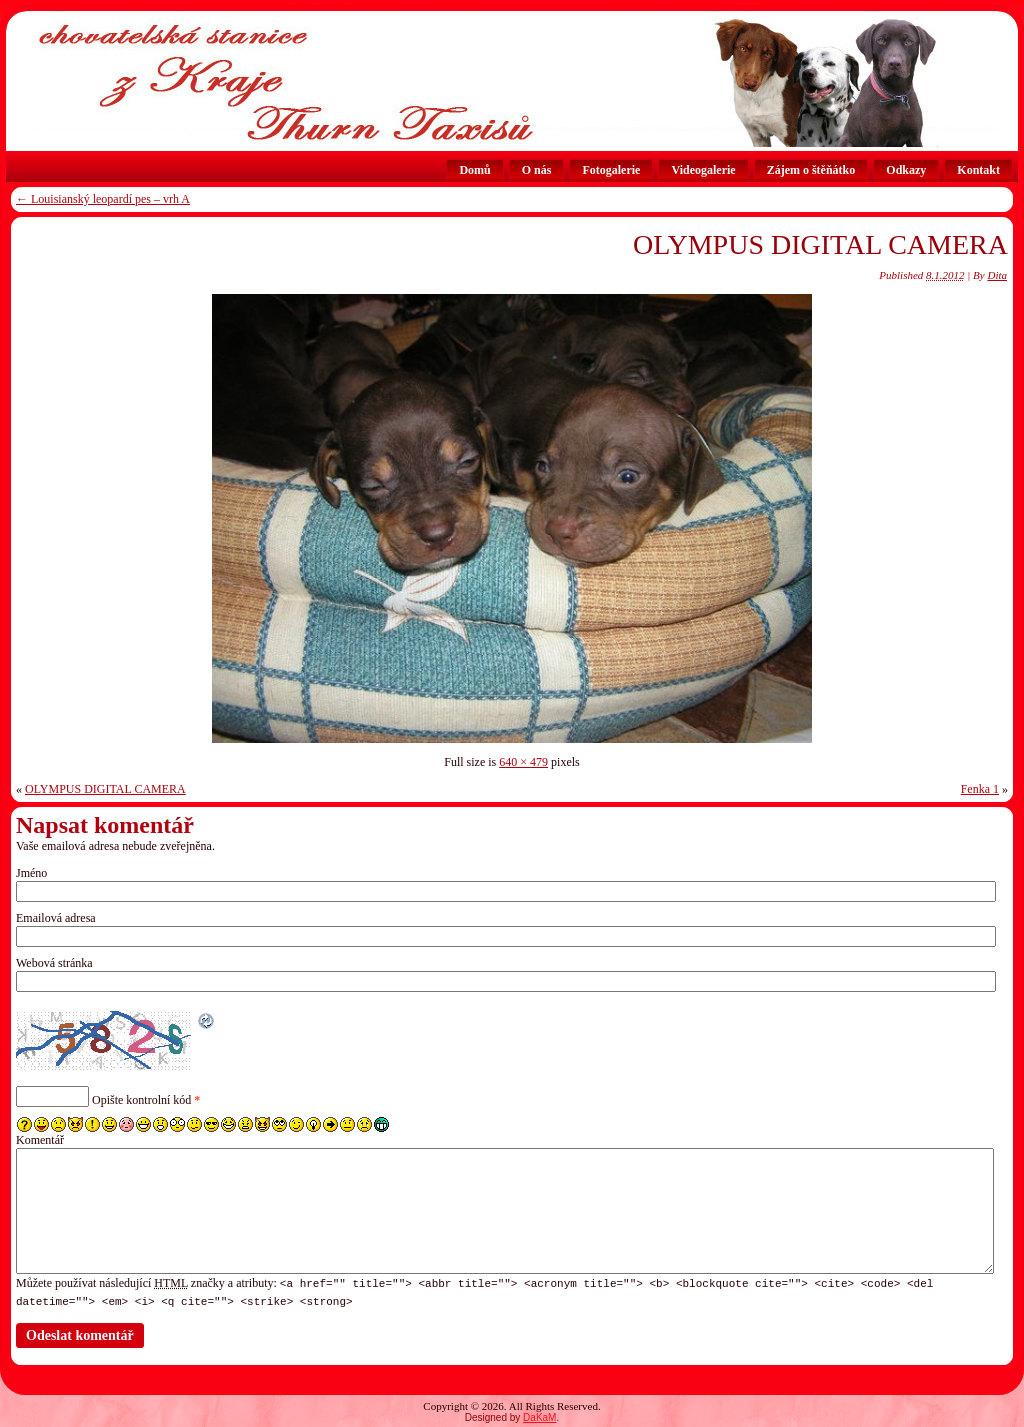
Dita (997, 275)
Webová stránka (54, 963)
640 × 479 (523, 762)
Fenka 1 (980, 789)
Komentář (40, 1140)
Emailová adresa (56, 918)
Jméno (31, 873)
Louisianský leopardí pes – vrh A (103, 199)
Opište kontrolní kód (141, 1100)
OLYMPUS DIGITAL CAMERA (820, 244)
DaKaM (539, 1416)
